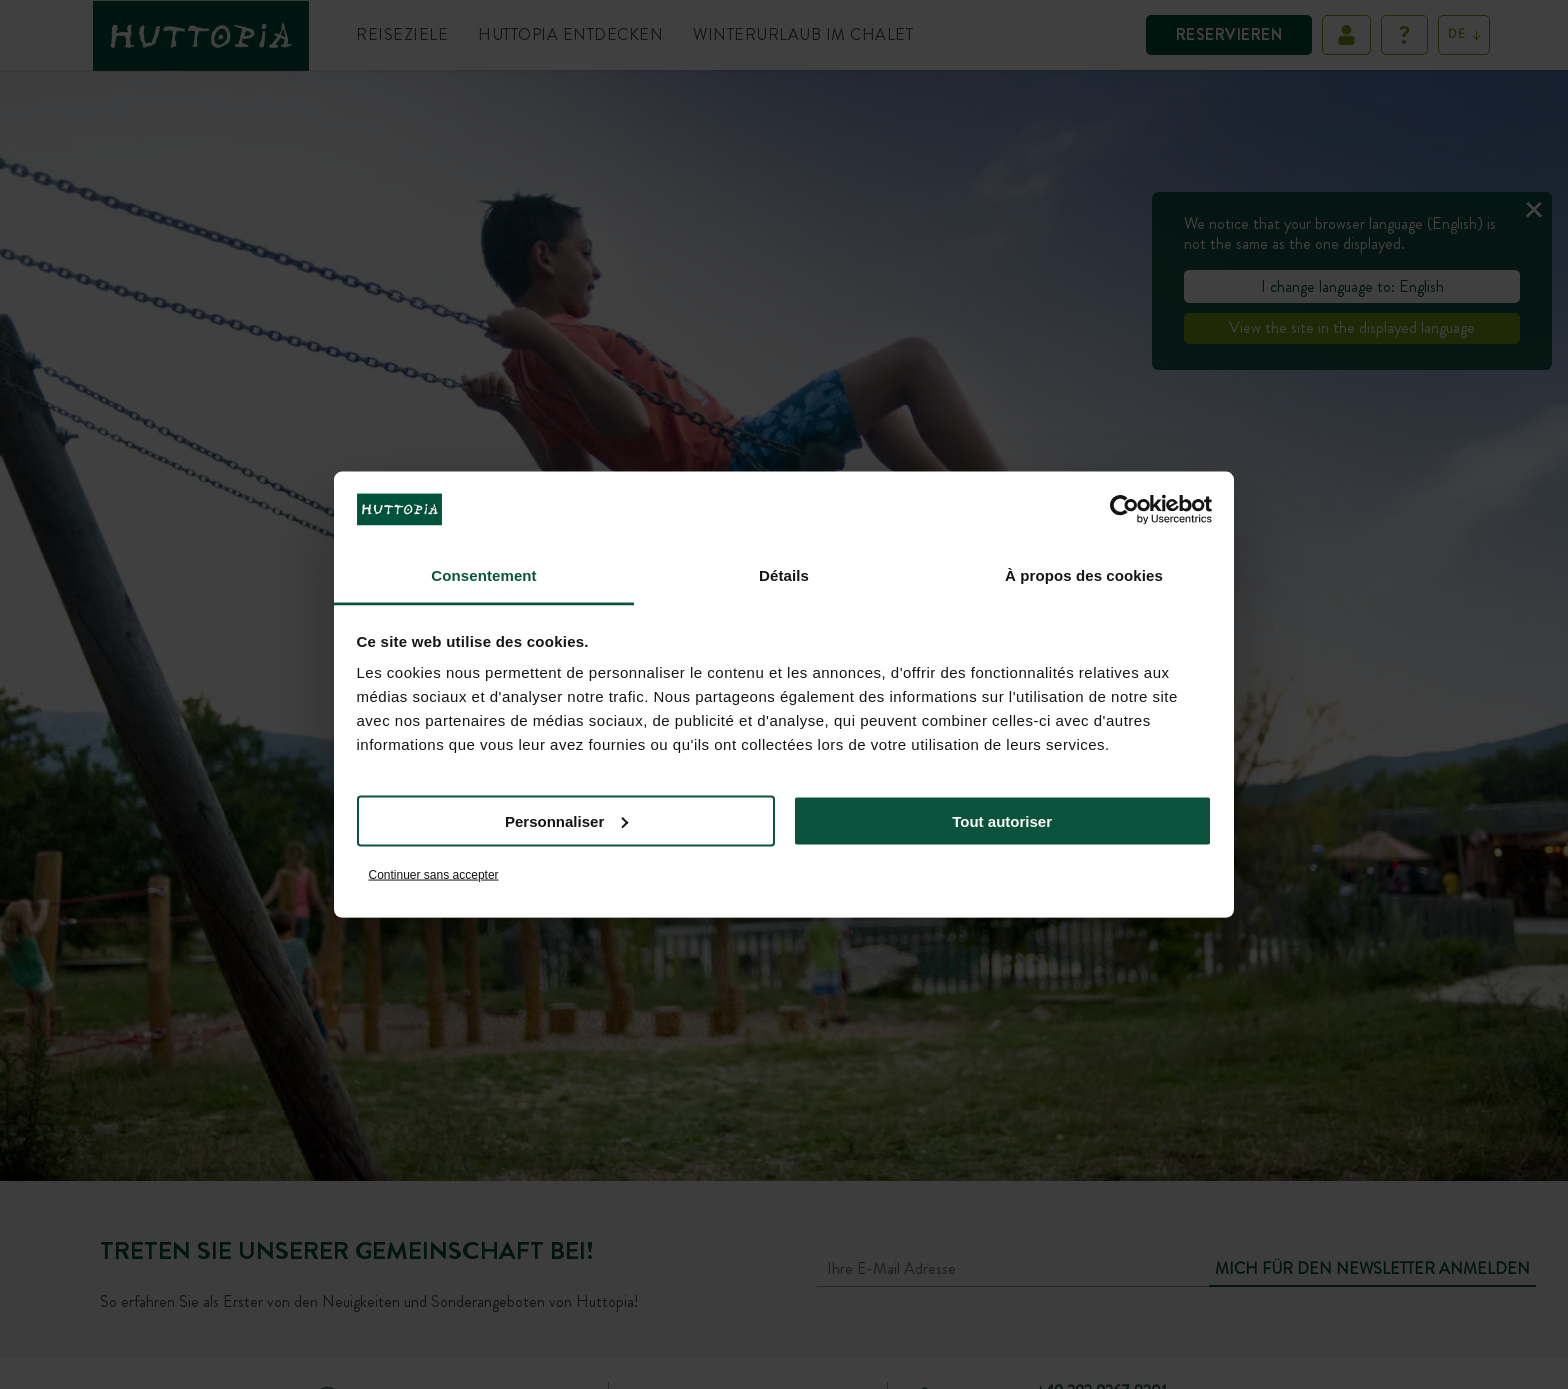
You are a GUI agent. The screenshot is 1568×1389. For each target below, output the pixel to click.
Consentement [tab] (483, 575)
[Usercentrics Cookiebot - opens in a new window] (1124, 509)
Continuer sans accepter (434, 875)
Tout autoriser (1002, 820)
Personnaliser (566, 820)
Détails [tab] (784, 575)
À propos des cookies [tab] (1084, 575)
